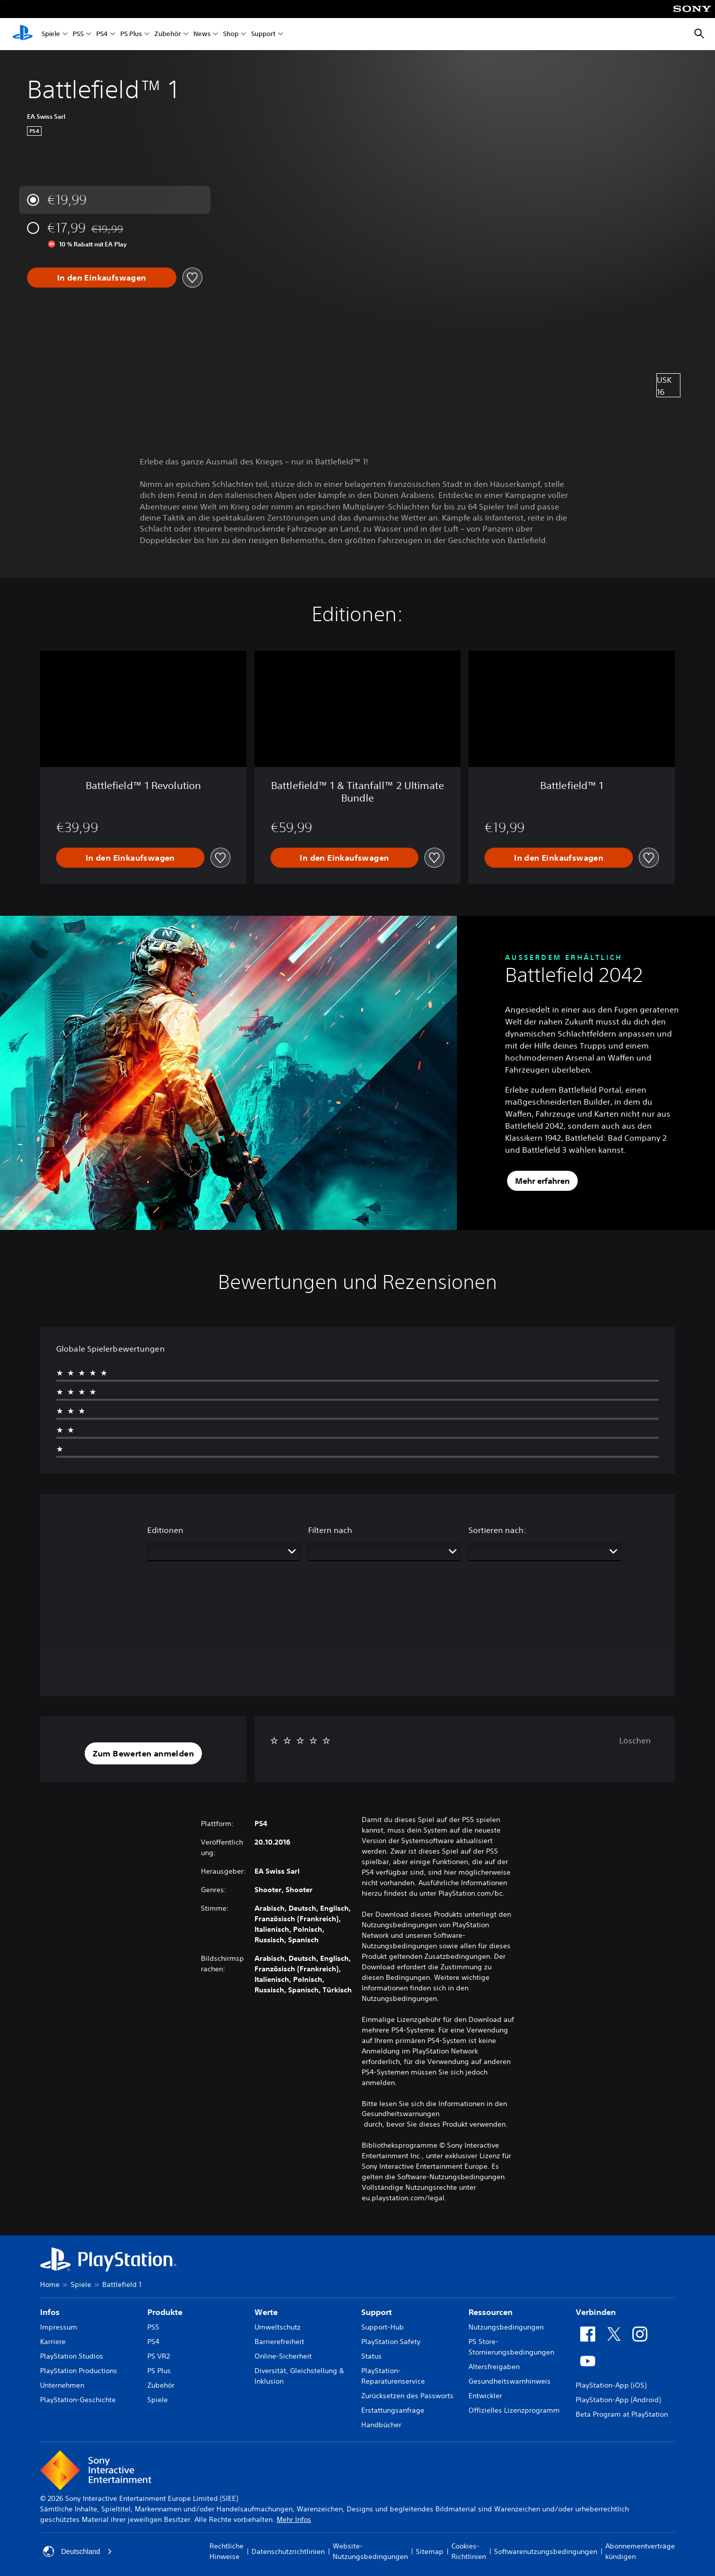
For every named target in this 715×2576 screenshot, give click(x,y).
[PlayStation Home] (22, 34)
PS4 (102, 34)
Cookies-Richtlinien (468, 2551)
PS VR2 (158, 2356)
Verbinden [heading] (596, 2312)
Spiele (51, 34)
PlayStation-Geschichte (78, 2399)
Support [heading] (376, 2312)
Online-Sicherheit (283, 2356)
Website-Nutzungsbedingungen (370, 2551)
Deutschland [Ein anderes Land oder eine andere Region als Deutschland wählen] (77, 2551)
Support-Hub (382, 2327)
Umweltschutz (278, 2327)
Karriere (53, 2341)
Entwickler (485, 2395)
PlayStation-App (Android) (618, 2399)
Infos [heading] (50, 2312)
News (201, 34)
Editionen (165, 1530)
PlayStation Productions (78, 2370)
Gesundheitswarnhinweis (509, 2381)
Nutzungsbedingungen (506, 2327)
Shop (231, 34)
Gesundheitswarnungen (400, 2113)
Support (263, 34)
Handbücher (381, 2424)
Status (371, 2356)
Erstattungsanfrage (392, 2410)
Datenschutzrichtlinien (288, 2551)
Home (50, 2284)
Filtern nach (330, 1530)
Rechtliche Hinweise (226, 2551)
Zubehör (167, 34)
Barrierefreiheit (279, 2341)
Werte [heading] (266, 2312)
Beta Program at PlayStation (622, 2414)
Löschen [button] (635, 1740)
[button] (143, 1753)
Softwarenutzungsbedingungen (545, 2551)
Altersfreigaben (494, 2366)
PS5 (78, 34)
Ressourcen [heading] (490, 2312)
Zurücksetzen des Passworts (407, 2395)
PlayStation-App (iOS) (611, 2385)
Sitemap (429, 2551)
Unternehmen (62, 2385)
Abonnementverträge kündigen (640, 2551)
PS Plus (131, 34)
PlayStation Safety (390, 2341)
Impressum (58, 2327)
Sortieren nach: (497, 1530)
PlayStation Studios (71, 2356)
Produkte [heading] (164, 2312)
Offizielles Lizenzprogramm (514, 2410)
